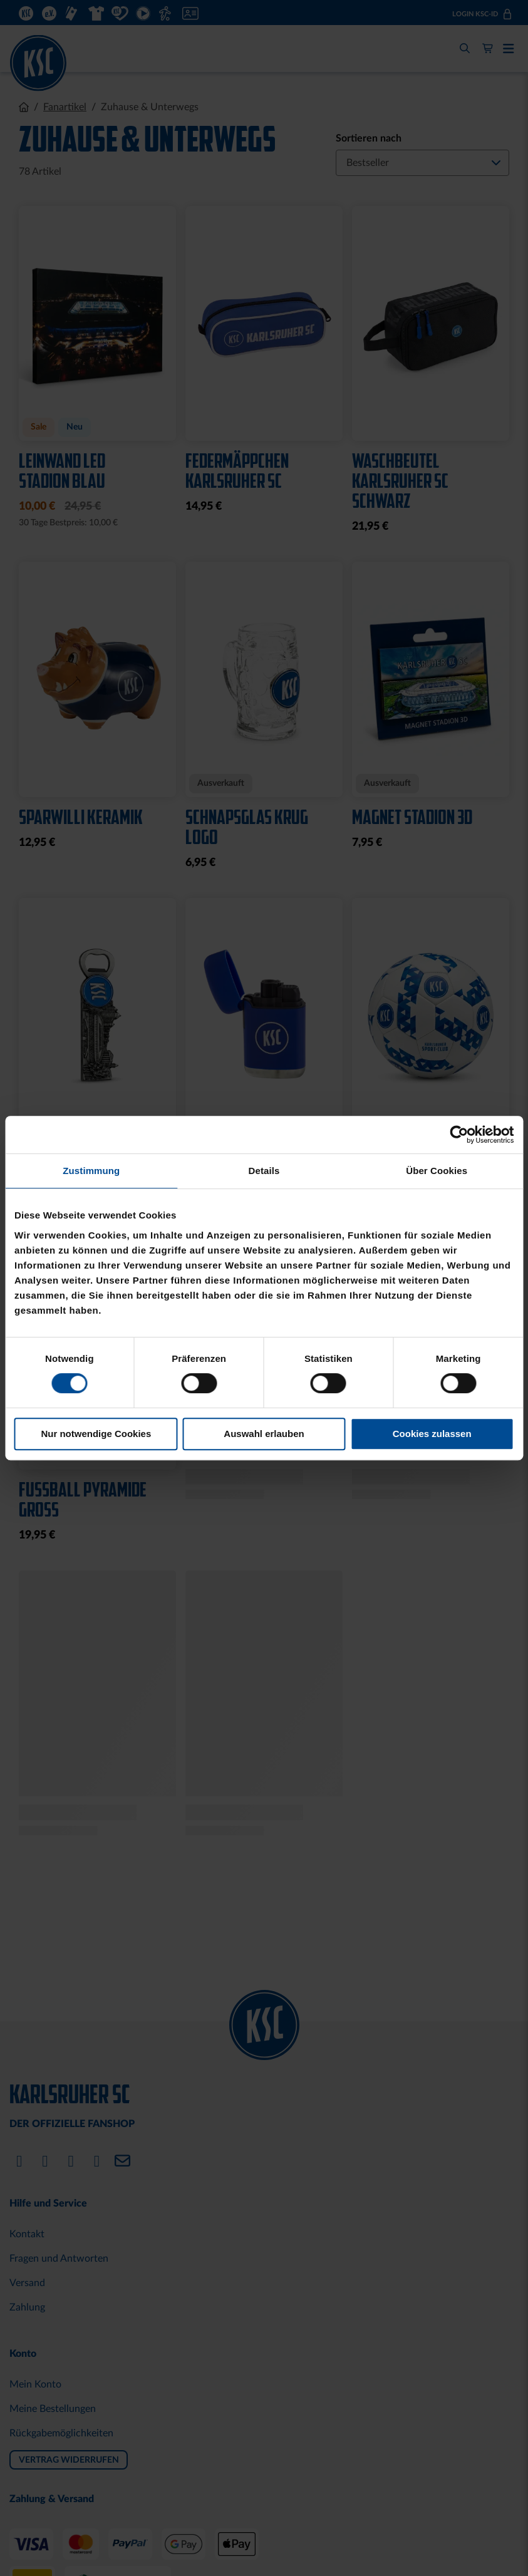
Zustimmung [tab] (91, 1170)
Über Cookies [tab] (436, 1170)
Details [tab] (264, 1170)
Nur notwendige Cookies (96, 1433)
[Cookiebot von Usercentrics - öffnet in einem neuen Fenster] (459, 1134)
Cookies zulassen (432, 1433)
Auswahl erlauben (264, 1433)
